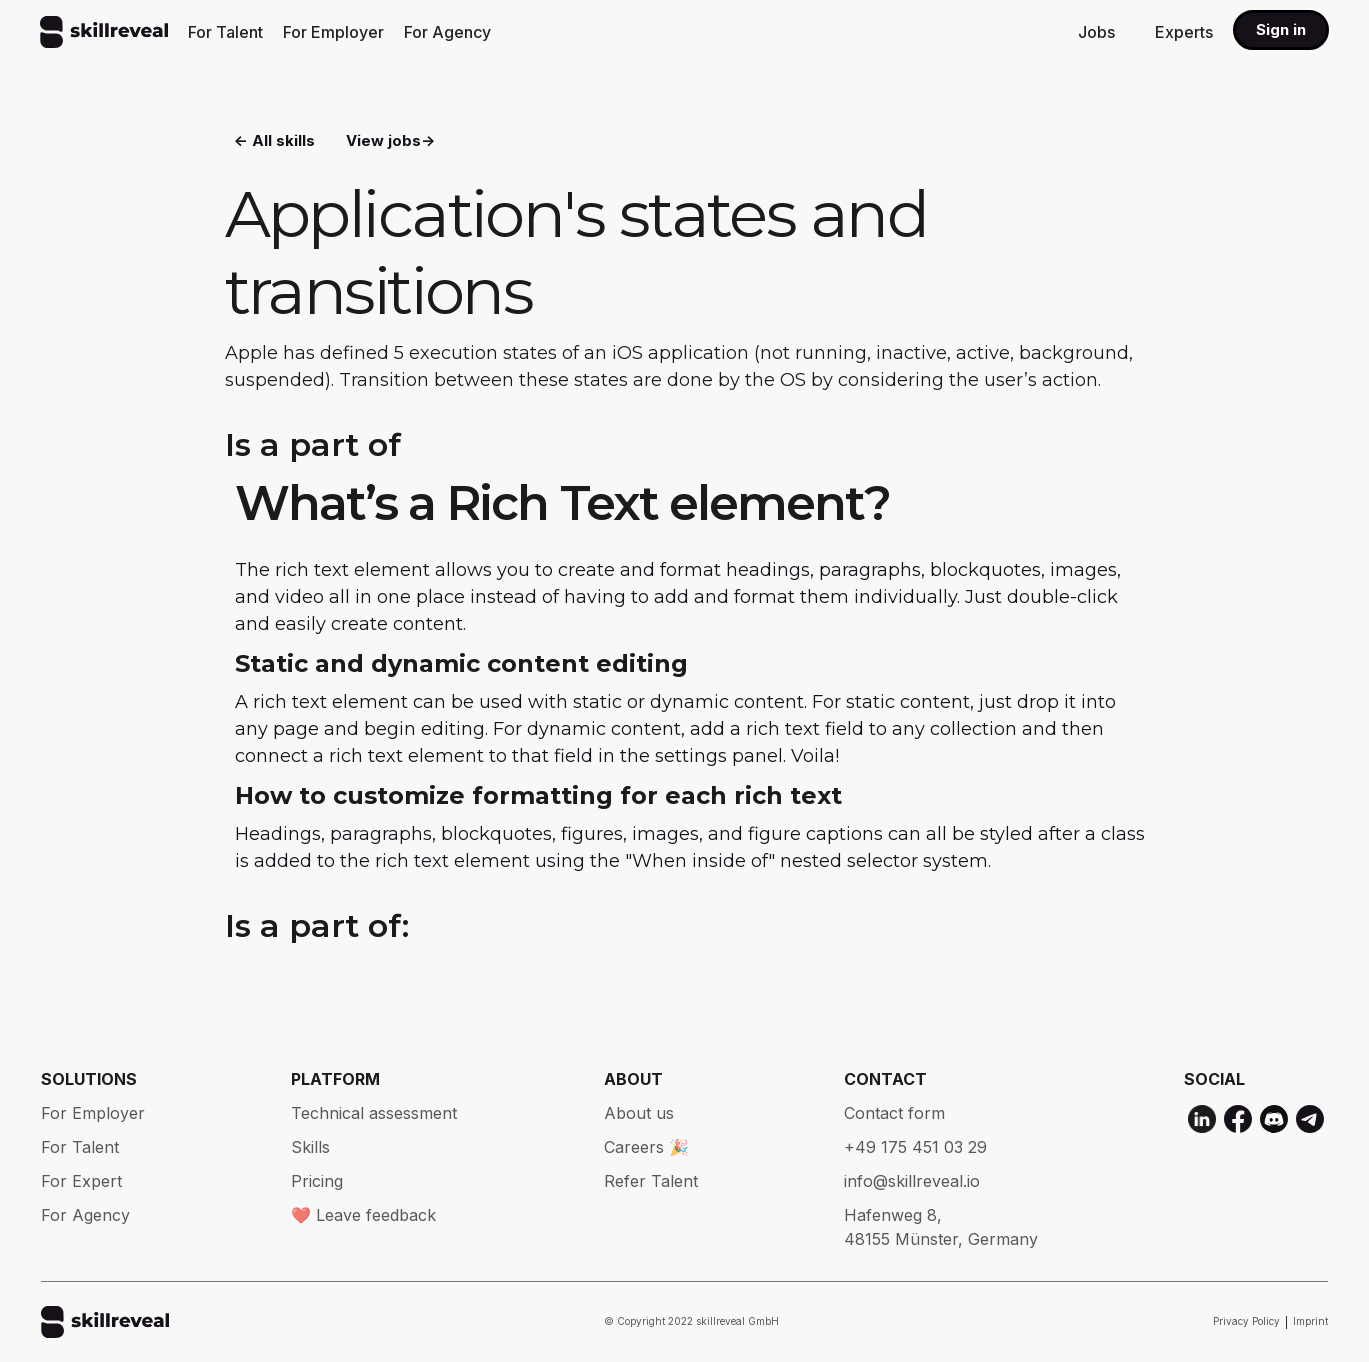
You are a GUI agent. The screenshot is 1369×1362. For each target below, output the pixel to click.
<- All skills (274, 140)
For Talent (225, 32)
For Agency (447, 32)
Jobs (1096, 32)
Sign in (1281, 29)
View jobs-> (390, 140)
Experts (1184, 32)
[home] (104, 32)
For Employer (333, 32)
